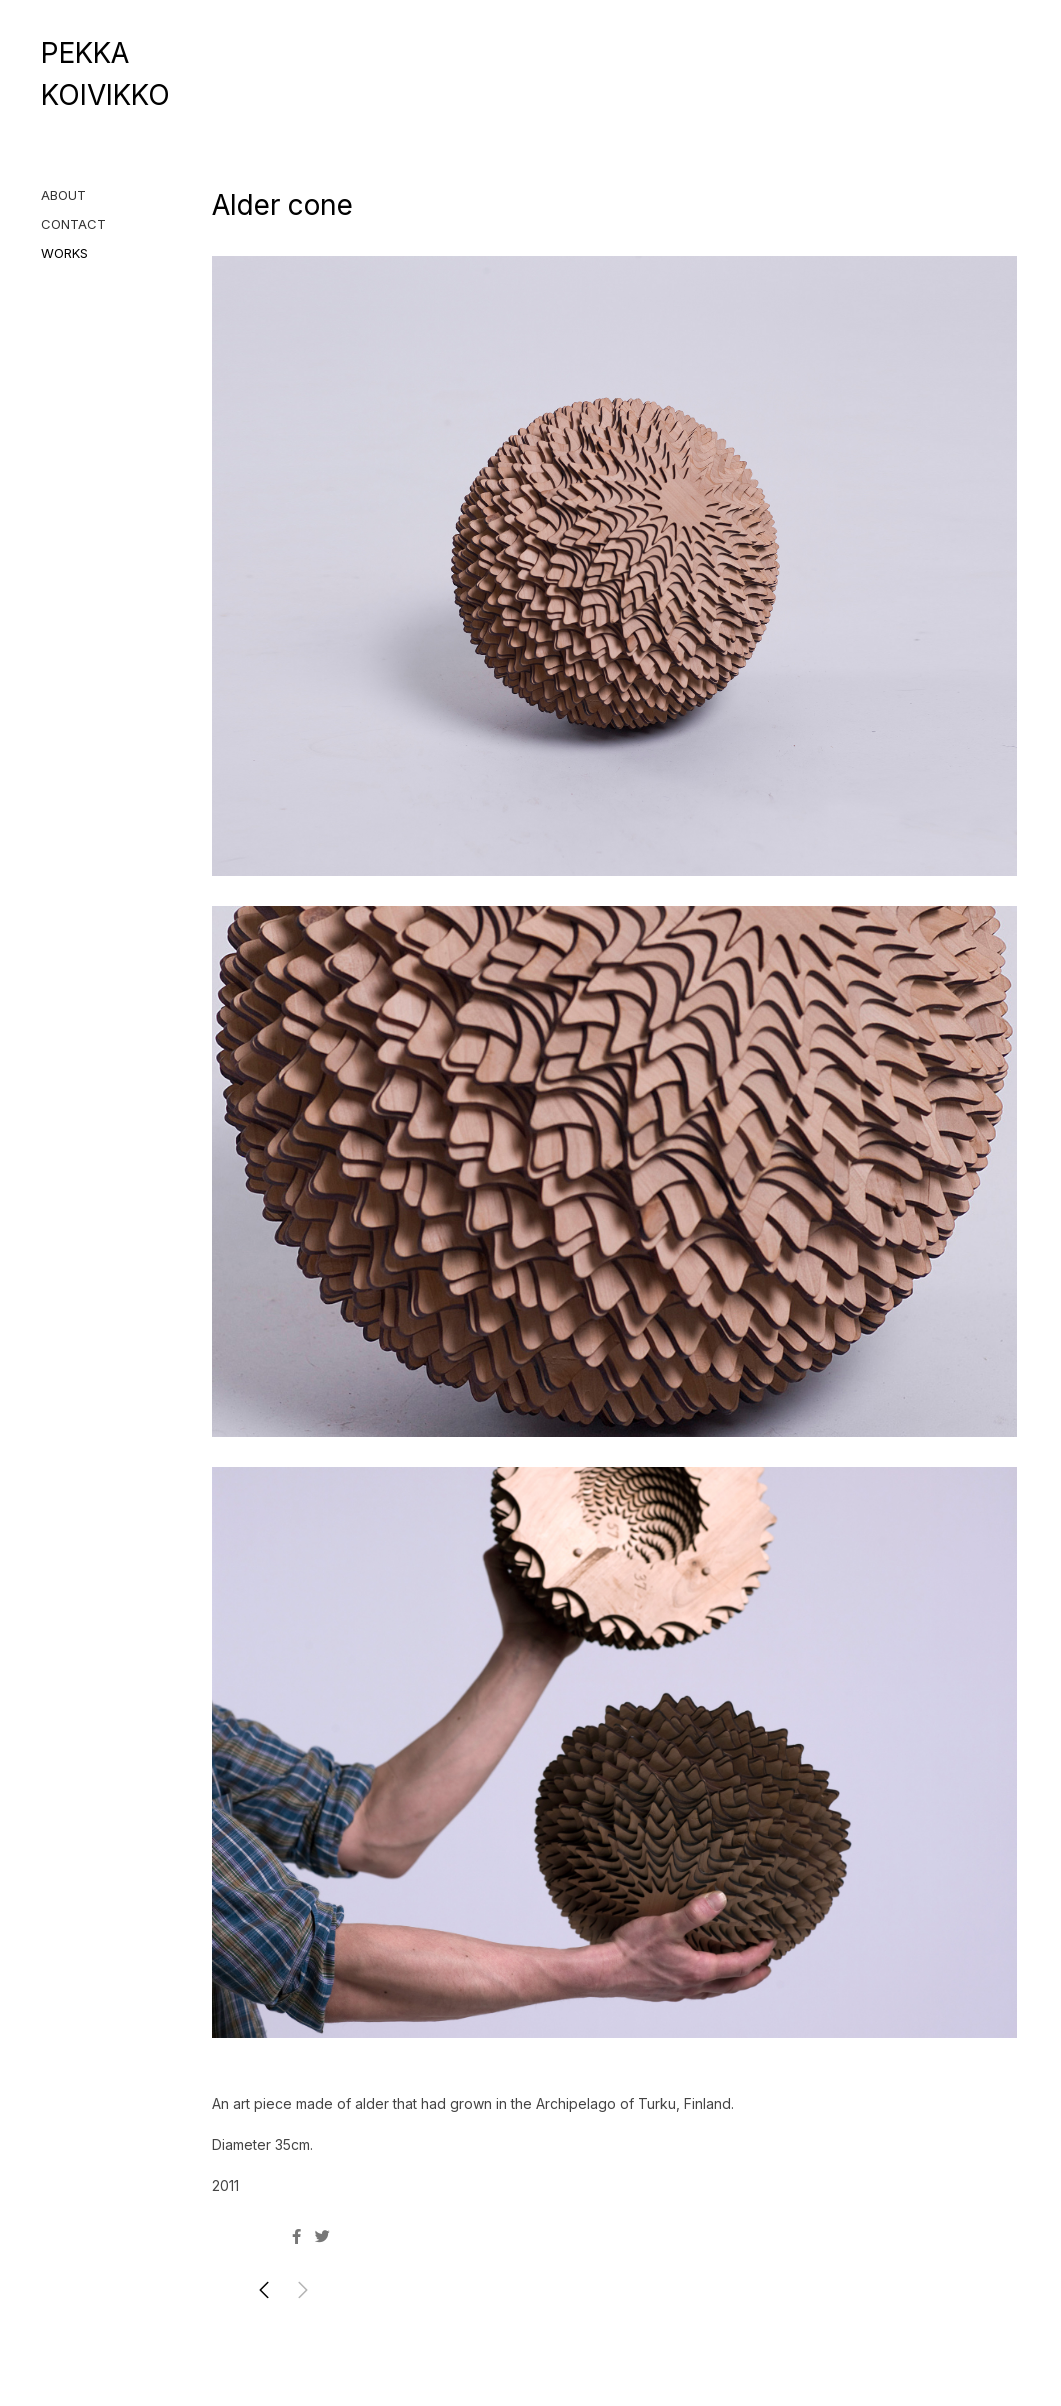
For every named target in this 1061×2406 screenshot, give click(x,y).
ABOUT (63, 195)
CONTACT (73, 224)
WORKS (64, 253)
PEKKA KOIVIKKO (105, 74)
